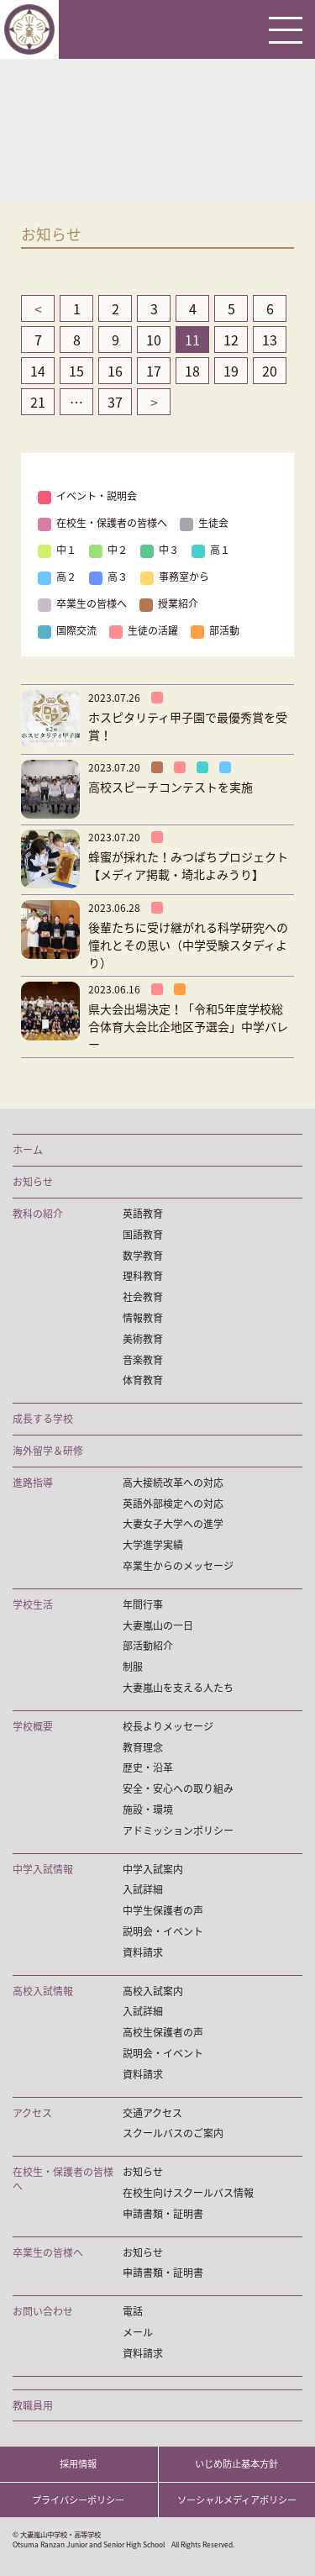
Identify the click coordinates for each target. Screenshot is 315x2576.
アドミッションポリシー (178, 1831)
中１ (57, 549)
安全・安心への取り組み (178, 1789)
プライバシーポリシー (78, 2500)
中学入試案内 (153, 1869)
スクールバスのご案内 (173, 2133)
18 (192, 371)
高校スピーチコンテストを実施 (170, 786)
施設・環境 (148, 1810)
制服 (133, 1667)
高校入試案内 (153, 1991)
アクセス (32, 2113)
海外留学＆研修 (48, 1451)
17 (153, 371)
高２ (57, 576)
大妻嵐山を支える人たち (178, 1688)
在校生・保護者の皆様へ (102, 522)
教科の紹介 (38, 1214)
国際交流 (67, 630)
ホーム (28, 1150)
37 (115, 402)
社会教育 (143, 1297)
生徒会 (204, 522)
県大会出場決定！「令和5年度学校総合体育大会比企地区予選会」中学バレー (188, 1026)
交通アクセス (152, 2113)
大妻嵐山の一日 (158, 1626)
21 (37, 402)
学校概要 (33, 1727)
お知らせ (33, 1182)
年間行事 (143, 1605)
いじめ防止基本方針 (236, 2464)
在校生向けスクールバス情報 (188, 2193)
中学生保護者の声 (163, 1911)
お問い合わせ (43, 2312)
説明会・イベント (163, 1932)
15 (76, 371)
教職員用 (33, 2406)
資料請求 (143, 1953)
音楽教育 (143, 1360)
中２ (108, 549)
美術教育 (143, 1339)
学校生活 (33, 1605)
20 (269, 371)
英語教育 (143, 1214)
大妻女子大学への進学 (173, 1524)
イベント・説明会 (87, 495)
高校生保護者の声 (163, 2033)
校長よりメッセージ (168, 1727)
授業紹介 (168, 603)
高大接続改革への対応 (173, 1483)
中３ (159, 549)
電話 (133, 2312)
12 (231, 339)
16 (115, 371)
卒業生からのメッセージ (178, 1566)
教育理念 (143, 1748)
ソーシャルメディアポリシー (237, 2500)
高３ (108, 576)
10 (153, 339)
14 (37, 371)
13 (269, 339)
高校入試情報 (43, 1991)
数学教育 (143, 1256)
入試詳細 (143, 1890)
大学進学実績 (153, 1545)
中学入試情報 (43, 1869)
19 (231, 371)
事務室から (174, 576)
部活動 (215, 630)
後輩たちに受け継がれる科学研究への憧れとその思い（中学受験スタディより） (188, 945)
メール (138, 2333)
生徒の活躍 (143, 630)
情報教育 (143, 1318)
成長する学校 (43, 1419)
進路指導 (33, 1483)
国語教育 (143, 1235)
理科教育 (143, 1276)
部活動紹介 (148, 1646)
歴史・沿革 (148, 1768)
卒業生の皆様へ (82, 603)
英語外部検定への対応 (173, 1504)
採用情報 (78, 2464)
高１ (211, 549)
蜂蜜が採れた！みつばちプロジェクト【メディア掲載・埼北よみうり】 (188, 865)
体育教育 (143, 1380)
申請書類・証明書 (163, 2214)
